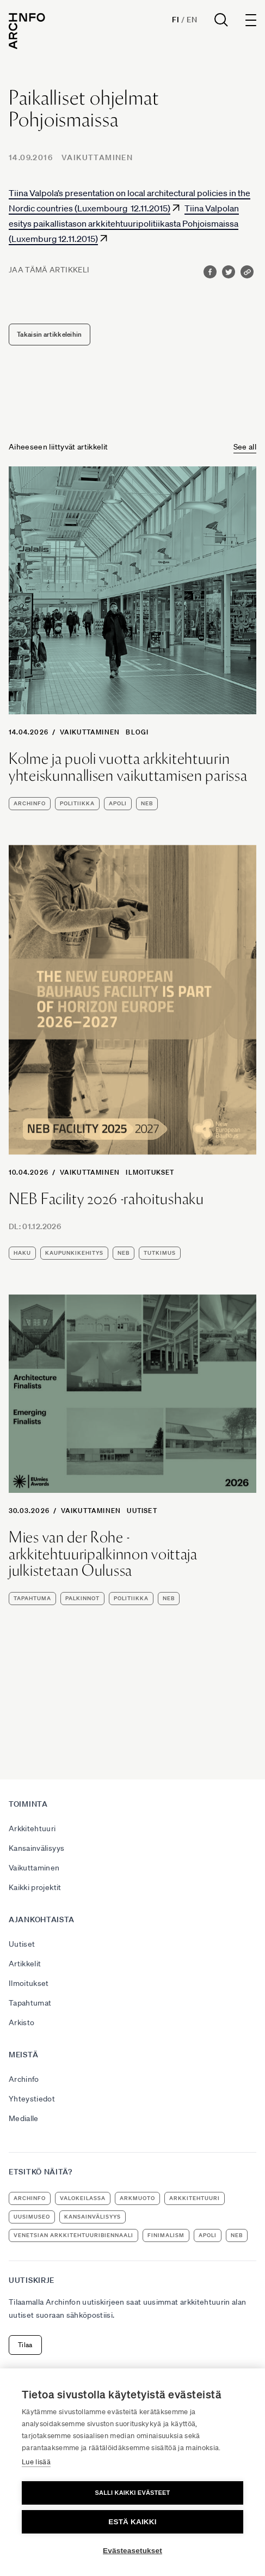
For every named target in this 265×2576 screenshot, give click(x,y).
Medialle (24, 2118)
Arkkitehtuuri (32, 1828)
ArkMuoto (137, 2198)
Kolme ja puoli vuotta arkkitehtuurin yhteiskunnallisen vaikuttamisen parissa (128, 767)
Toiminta (28, 1804)
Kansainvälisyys (36, 1848)
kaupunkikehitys (74, 1253)
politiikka (77, 803)
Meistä (23, 2054)
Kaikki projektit (35, 1887)
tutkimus (160, 1253)
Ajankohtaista (42, 1919)
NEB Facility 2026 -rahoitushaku (106, 1198)
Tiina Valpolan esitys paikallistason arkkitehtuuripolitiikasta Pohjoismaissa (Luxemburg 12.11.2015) (124, 223)
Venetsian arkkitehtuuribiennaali (73, 2235)
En (192, 20)
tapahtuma (32, 1598)
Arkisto (21, 2022)
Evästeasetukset (132, 2551)
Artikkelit (25, 1964)
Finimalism (165, 2235)
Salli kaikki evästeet (132, 2492)
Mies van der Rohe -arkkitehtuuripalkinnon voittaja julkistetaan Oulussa (103, 1554)
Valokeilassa (83, 2198)
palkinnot (82, 1598)
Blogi (137, 732)
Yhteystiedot (32, 2099)
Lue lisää (36, 2461)
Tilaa (25, 2344)
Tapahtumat (30, 2003)
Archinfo (30, 803)
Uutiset (142, 1510)
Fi (175, 20)
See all (244, 447)
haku (22, 1253)
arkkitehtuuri (194, 2198)
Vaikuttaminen (97, 157)
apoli (118, 803)
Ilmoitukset (150, 1172)
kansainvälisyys (92, 2217)
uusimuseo (32, 2217)
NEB (147, 803)
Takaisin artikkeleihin (49, 334)
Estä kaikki (132, 2522)
